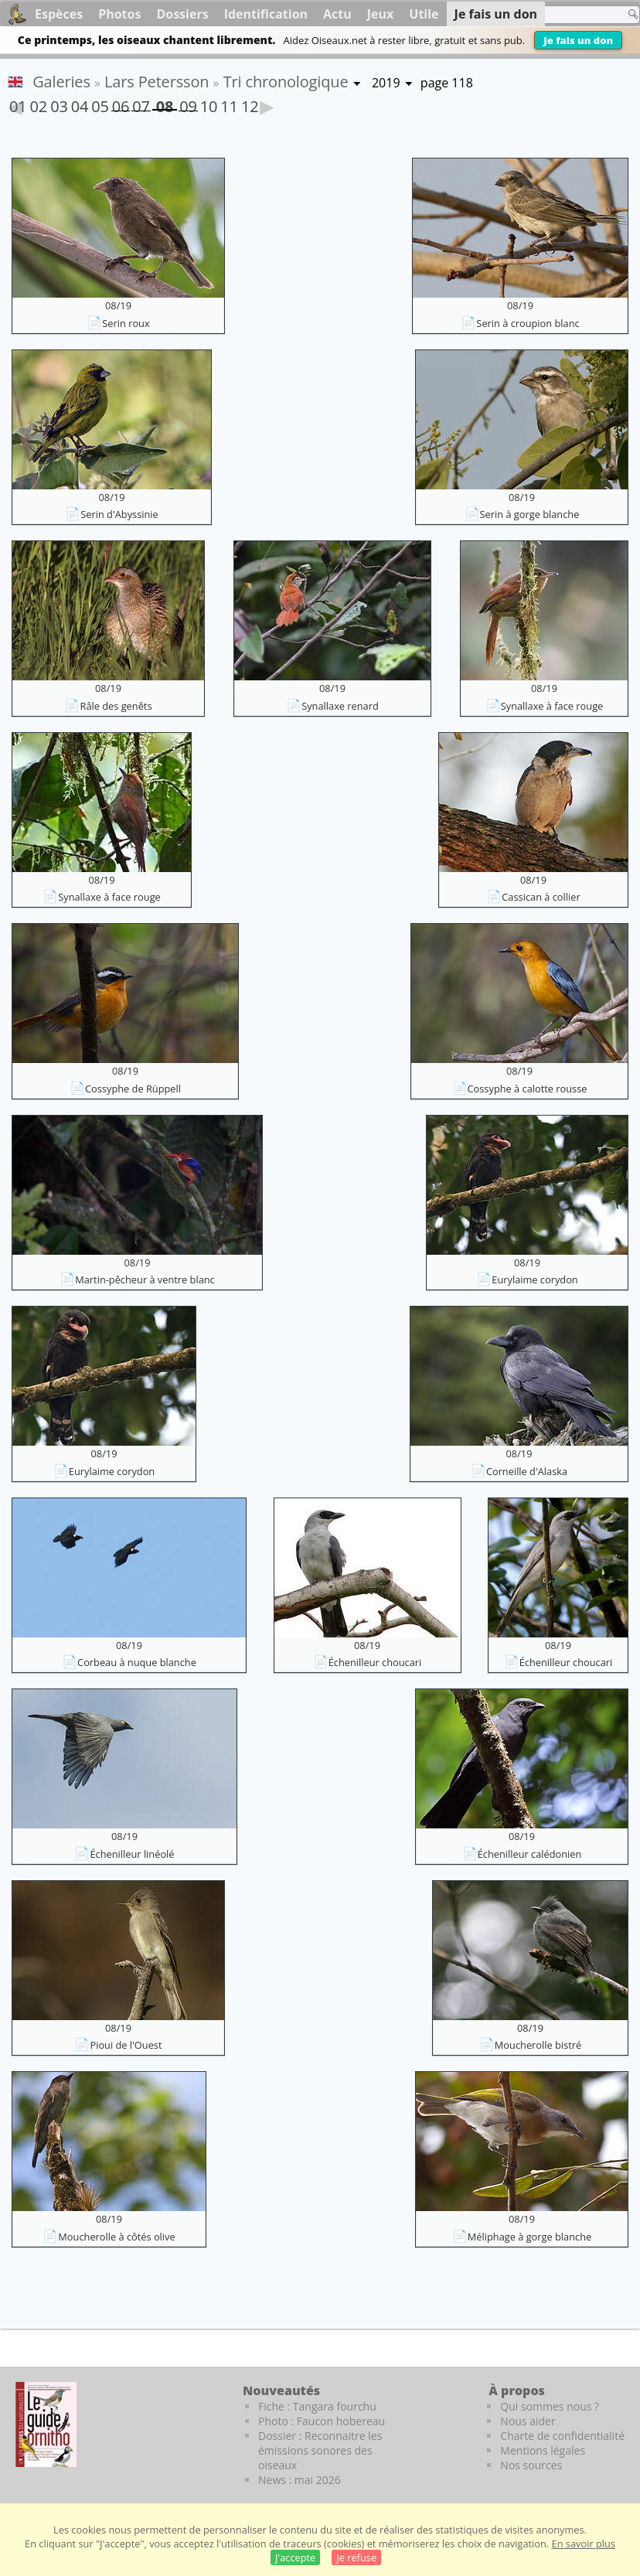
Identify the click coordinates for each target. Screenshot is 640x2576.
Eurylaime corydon (534, 1279)
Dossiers (182, 13)
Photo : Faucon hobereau (321, 2421)
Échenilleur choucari (375, 1662)
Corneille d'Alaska (526, 1471)
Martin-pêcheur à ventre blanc (145, 1279)
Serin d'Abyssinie (119, 514)
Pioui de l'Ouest (126, 2045)
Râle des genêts (115, 706)
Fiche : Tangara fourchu (317, 2406)
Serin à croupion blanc (527, 323)
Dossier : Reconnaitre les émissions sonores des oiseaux (320, 2450)
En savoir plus (583, 2543)
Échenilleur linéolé (132, 1854)
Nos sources (531, 2465)
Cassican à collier (541, 897)
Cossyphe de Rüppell (133, 1088)
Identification (266, 13)
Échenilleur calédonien (530, 1854)
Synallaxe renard (340, 706)
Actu (337, 13)
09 (187, 103)
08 (164, 103)
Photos (119, 13)
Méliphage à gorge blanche (529, 2237)
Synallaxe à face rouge (552, 706)
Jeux (380, 13)
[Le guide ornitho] (46, 2424)
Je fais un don (578, 40)
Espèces (59, 13)
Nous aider (527, 2421)
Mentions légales (542, 2450)
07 (140, 103)
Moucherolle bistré (538, 2045)
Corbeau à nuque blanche (136, 1662)
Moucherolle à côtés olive (116, 2237)
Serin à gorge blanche (530, 514)
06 (120, 103)
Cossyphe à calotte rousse (527, 1088)
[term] (569, 14)
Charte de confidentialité (562, 2435)
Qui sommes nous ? (549, 2406)
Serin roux (125, 323)
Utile (423, 13)
